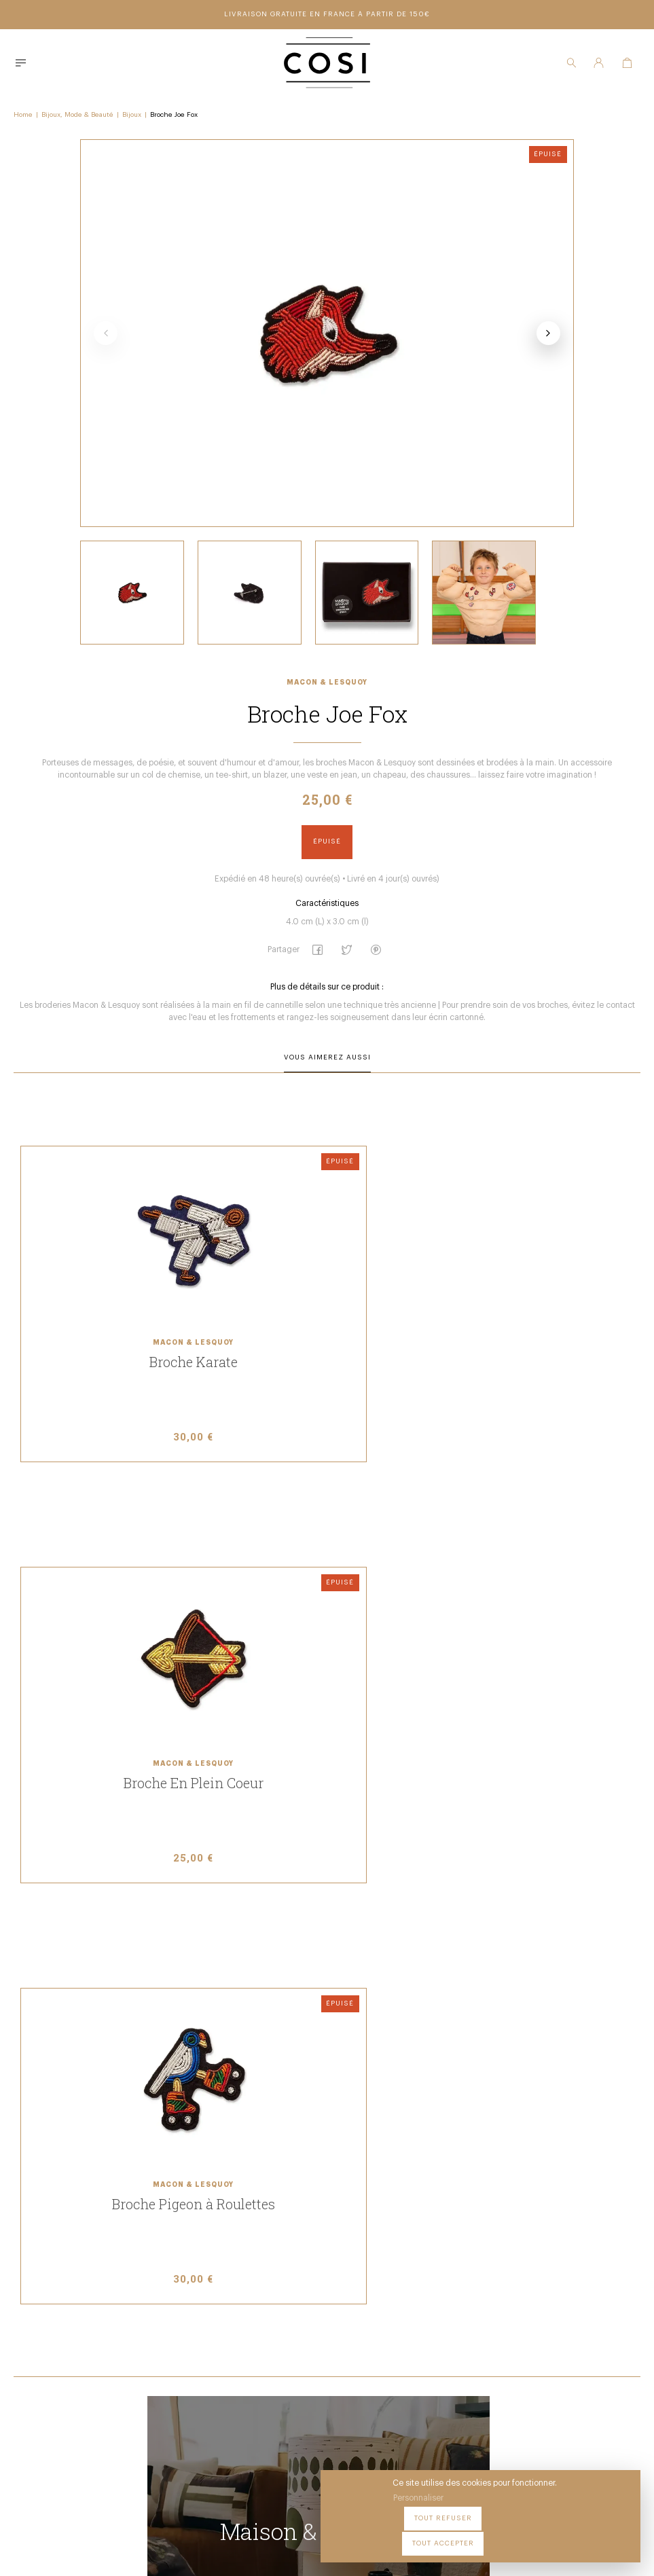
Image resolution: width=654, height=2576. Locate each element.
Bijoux (131, 112)
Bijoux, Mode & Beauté (77, 112)
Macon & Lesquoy (327, 705)
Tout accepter (593, 2534)
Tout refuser (512, 2534)
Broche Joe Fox (174, 112)
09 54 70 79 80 (229, 2442)
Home (23, 112)
